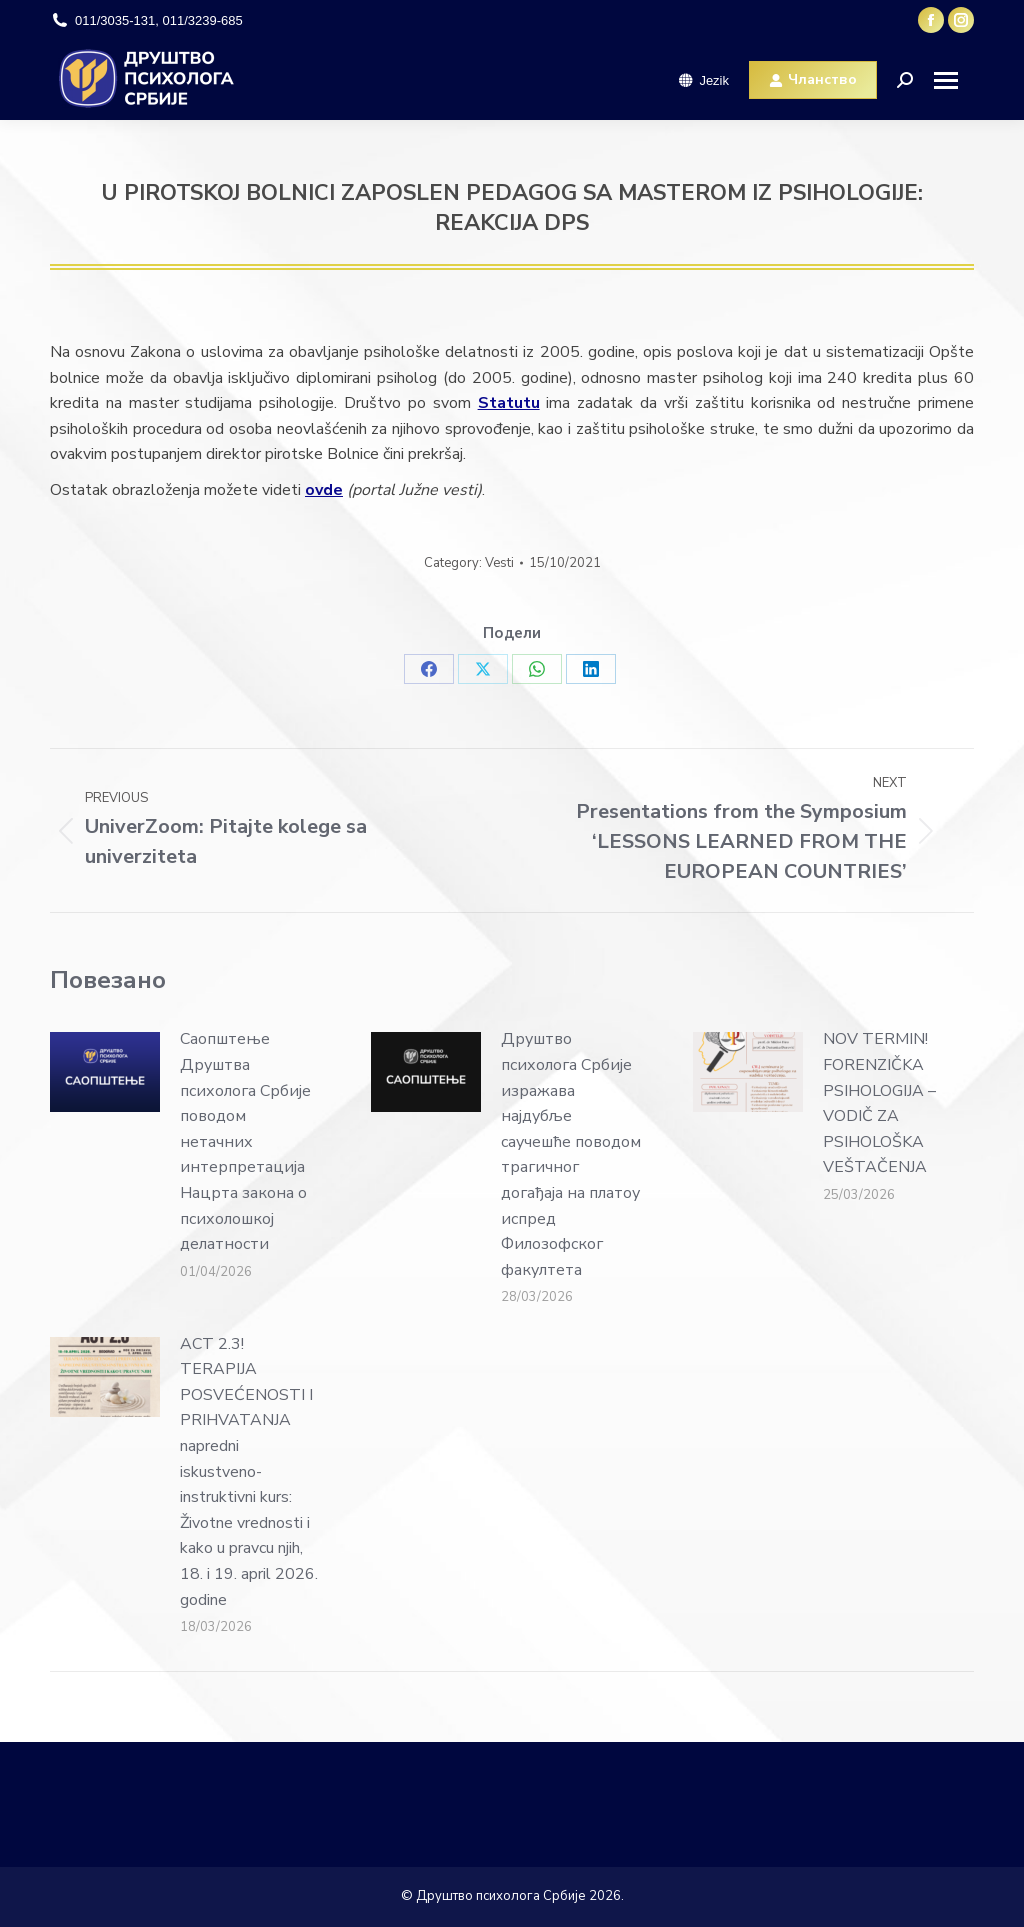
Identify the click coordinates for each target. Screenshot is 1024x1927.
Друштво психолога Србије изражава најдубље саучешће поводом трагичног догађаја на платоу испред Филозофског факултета (571, 1154)
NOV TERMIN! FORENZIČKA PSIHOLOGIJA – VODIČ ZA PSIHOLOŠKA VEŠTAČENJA (879, 1103)
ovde (324, 490)
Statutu (509, 403)
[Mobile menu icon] (953, 80)
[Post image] (105, 1072)
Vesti (499, 563)
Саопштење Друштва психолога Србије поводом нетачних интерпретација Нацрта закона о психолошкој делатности (245, 1141)
